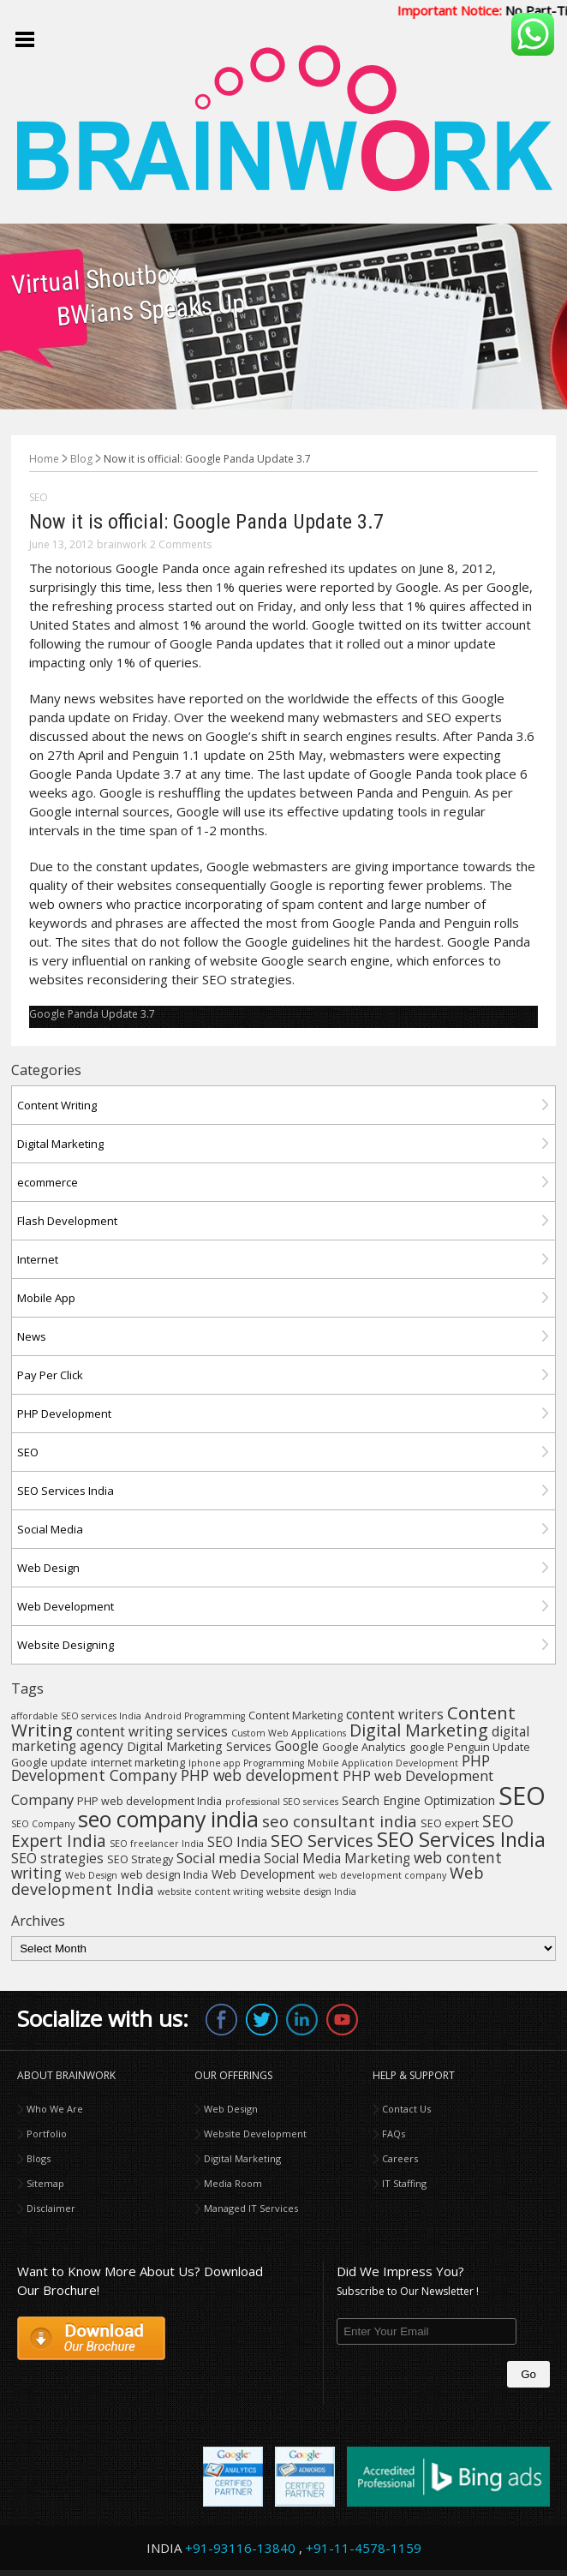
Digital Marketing (60, 1143)
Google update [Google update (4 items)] (49, 1762)
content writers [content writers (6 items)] (395, 1714)
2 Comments (181, 544)
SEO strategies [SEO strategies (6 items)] (57, 1858)
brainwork (121, 544)
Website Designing (65, 1645)
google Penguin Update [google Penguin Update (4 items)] (469, 1747)
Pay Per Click (50, 1375)
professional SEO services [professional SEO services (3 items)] (281, 1802)
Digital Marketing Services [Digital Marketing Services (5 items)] (199, 1746)
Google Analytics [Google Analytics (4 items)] (364, 1747)
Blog (81, 458)
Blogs (39, 2158)
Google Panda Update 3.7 (92, 1014)
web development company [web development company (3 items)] (382, 1875)
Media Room (233, 2183)
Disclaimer (51, 2208)
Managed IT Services (251, 2208)
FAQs (393, 2133)
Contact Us (406, 2108)
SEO (38, 497)
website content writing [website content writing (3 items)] (210, 1892)
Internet (37, 1259)
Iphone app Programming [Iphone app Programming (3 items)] (246, 1763)
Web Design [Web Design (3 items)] (91, 1875)
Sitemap (45, 2183)
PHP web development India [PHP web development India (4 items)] (149, 1801)
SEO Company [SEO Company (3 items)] (43, 1824)
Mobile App (46, 1298)
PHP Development (64, 1413)
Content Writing (57, 1105)
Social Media (50, 1529)
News (31, 1336)
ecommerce (47, 1182)
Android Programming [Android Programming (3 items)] (195, 1716)
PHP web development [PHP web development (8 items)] (260, 1775)
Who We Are (55, 2108)
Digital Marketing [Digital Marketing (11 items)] (418, 1730)
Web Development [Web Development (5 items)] (263, 1874)
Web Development (65, 1606)
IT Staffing (404, 2183)
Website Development (255, 2133)
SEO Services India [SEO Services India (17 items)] (461, 1839)
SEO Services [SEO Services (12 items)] (322, 1840)
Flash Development (67, 1220)
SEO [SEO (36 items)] (522, 1795)
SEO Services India (65, 1490)
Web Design (48, 1567)
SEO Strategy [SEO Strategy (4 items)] (140, 1859)
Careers (400, 2158)
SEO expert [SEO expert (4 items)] (450, 1823)
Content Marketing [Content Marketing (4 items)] (295, 1715)
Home (44, 458)
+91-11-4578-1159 (363, 2547)
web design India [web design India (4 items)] (164, 1875)
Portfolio (47, 2133)
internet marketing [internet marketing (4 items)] (138, 1762)
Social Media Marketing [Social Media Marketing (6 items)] (337, 1858)
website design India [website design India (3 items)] (311, 1892)
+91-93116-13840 (240, 2547)
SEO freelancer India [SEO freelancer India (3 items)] (157, 1844)
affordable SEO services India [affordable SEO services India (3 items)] (76, 1716)
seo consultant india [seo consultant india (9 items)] (339, 1821)
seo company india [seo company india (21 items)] (168, 1818)
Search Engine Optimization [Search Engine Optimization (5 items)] (418, 1800)
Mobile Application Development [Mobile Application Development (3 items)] (382, 1763)
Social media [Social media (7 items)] (218, 1858)
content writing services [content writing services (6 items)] (152, 1731)
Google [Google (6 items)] (297, 1745)
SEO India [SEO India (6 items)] (237, 1841)
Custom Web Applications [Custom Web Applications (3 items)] (288, 1733)
